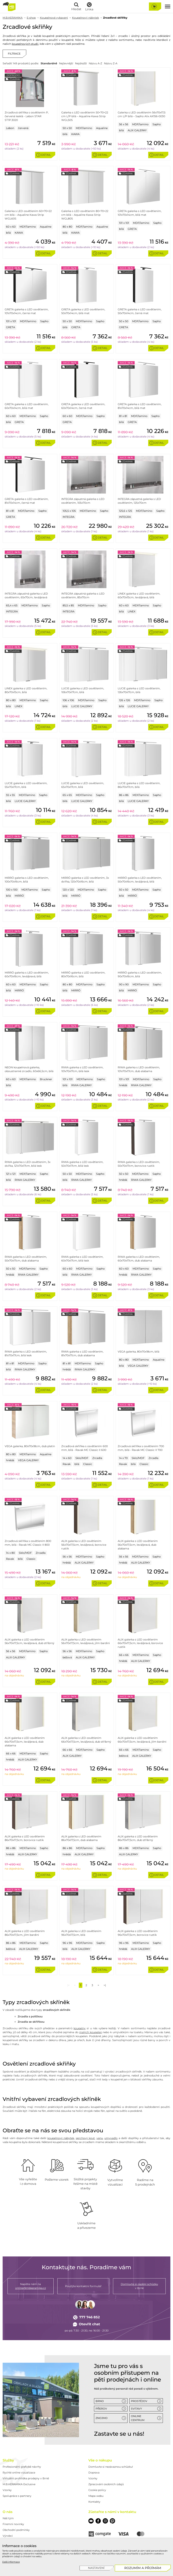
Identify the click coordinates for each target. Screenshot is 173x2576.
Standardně (49, 63)
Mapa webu (95, 2496)
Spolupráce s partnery (17, 2496)
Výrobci (8, 2535)
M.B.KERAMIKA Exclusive (19, 2484)
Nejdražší (81, 63)
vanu (99, 2138)
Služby (8, 2460)
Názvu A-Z (95, 63)
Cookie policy (97, 2490)
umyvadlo (111, 2138)
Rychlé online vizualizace (19, 2472)
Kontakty (94, 2501)
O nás (7, 2512)
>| (105, 1985)
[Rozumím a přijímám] (143, 2568)
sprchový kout (85, 2138)
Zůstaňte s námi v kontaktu (112, 2512)
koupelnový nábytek (60, 2138)
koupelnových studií (25, 44)
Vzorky (7, 2490)
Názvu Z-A (110, 63)
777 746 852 (86, 2317)
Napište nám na (30, 2286)
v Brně (139, 2286)
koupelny (80, 2028)
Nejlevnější (66, 63)
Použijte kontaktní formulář (83, 2286)
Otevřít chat (86, 2324)
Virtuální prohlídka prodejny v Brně (26, 2478)
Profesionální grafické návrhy (22, 2466)
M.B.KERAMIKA (13, 17)
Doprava (93, 2472)
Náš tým (8, 2518)
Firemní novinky (13, 2524)
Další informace (11, 2561)
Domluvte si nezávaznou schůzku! (110, 2466)
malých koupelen (90, 2032)
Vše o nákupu (100, 2460)
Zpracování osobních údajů (106, 2484)
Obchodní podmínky (16, 2530)
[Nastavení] (97, 2568)
